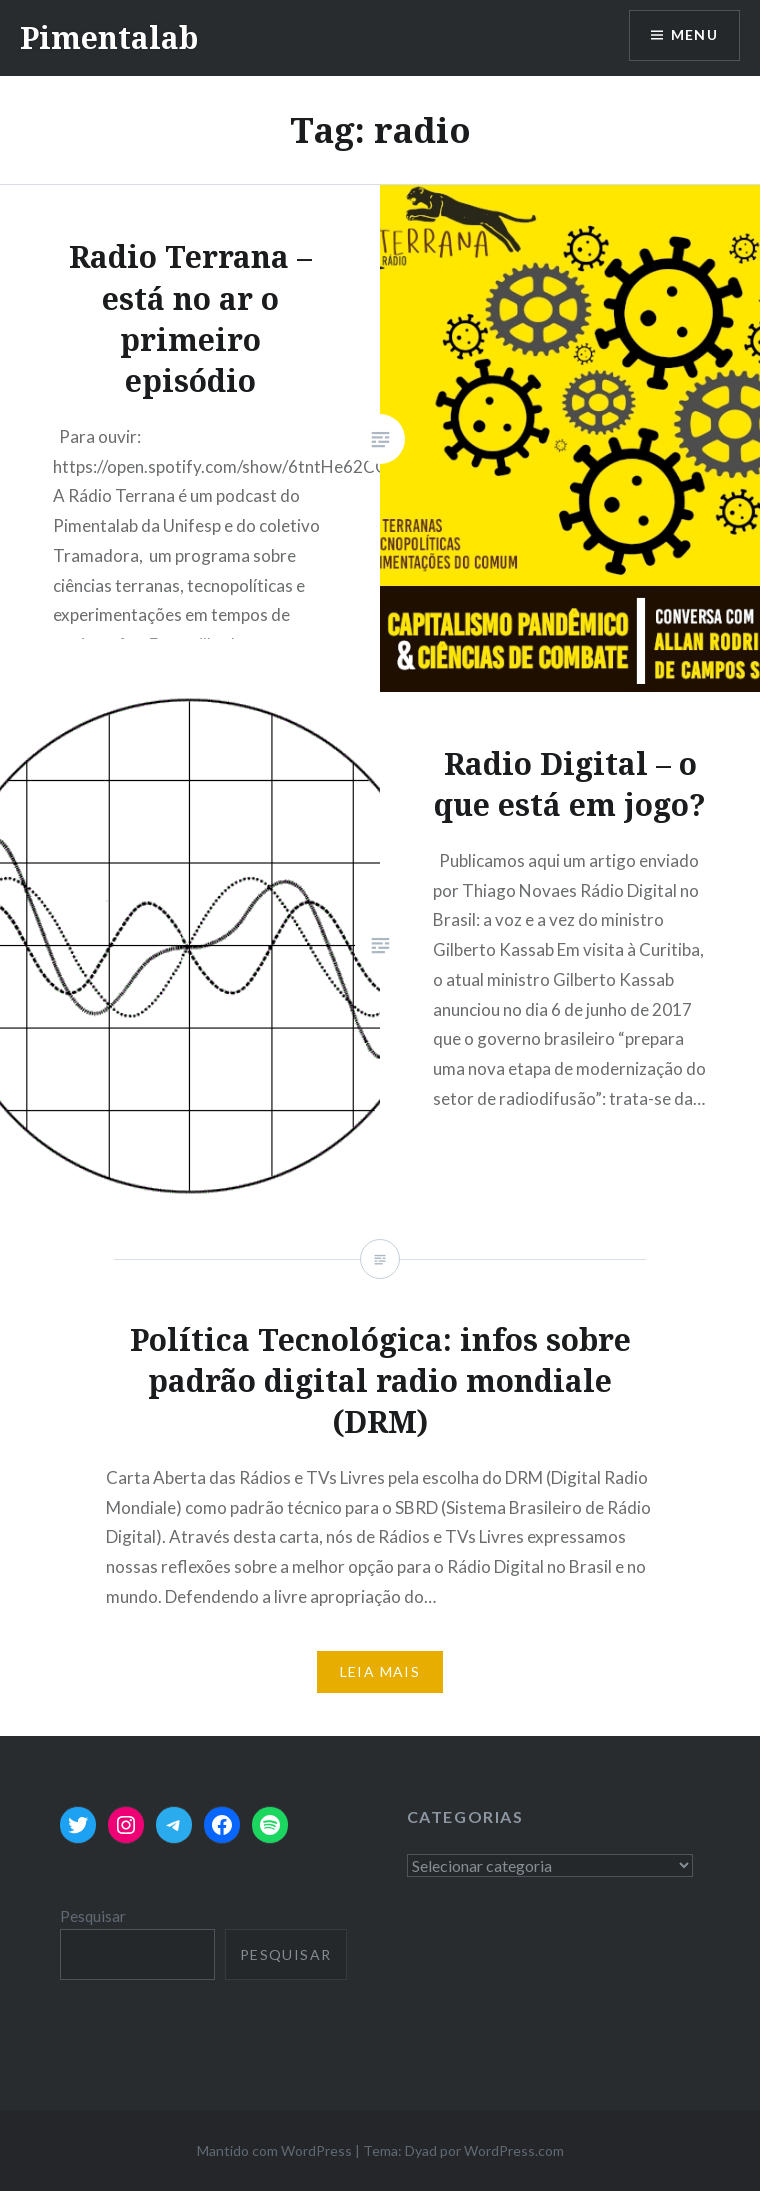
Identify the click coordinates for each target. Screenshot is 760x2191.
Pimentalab (109, 37)
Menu (694, 35)
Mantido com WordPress (274, 2150)
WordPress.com (514, 2150)
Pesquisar (93, 1916)
